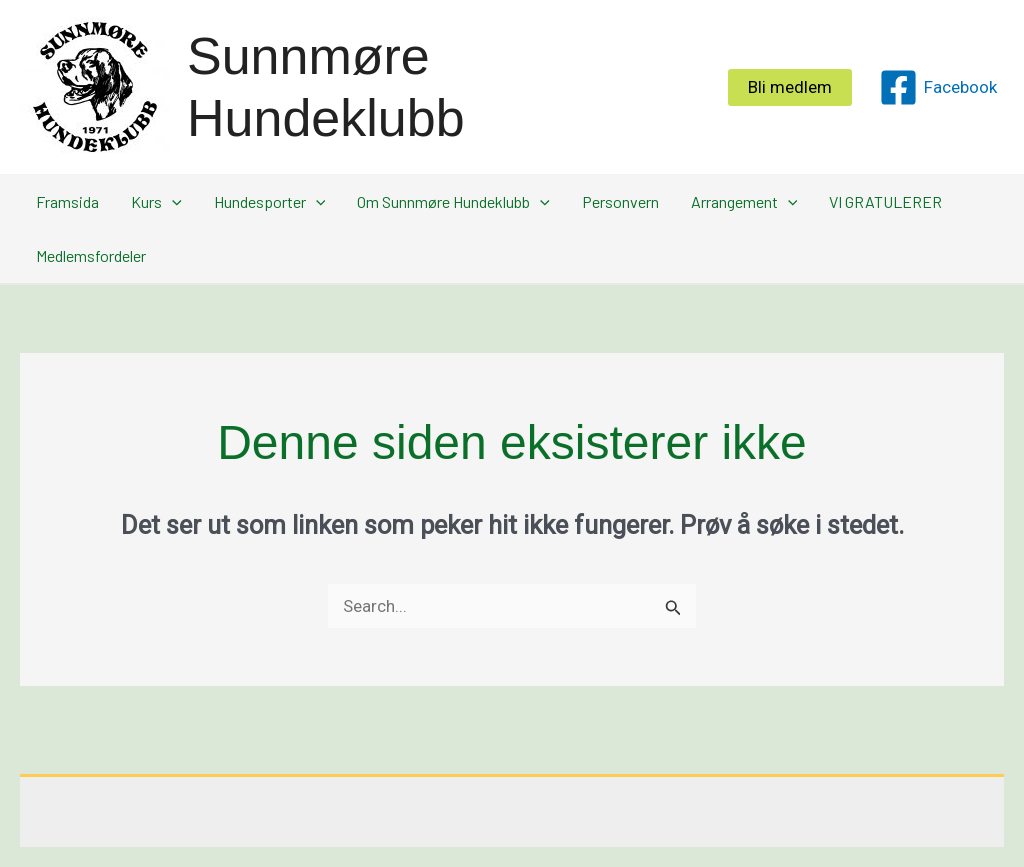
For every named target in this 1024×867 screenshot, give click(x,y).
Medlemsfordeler (91, 255)
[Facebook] (938, 87)
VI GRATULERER (885, 201)
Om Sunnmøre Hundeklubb (453, 202)
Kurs (156, 202)
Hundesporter (270, 202)
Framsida (67, 201)
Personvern (620, 201)
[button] (790, 87)
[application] (172, 202)
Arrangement (744, 202)
